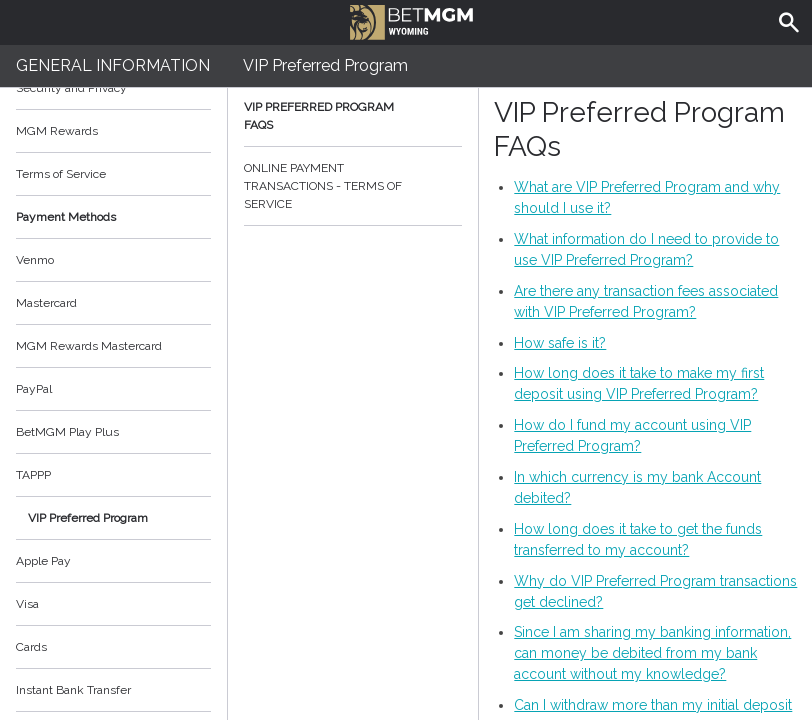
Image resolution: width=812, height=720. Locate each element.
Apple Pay (43, 561)
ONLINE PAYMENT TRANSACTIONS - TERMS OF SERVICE (353, 186)
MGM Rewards (57, 131)
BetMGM (411, 20)
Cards (31, 647)
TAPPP (33, 475)
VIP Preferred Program (88, 518)
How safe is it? (560, 343)
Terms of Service (113, 174)
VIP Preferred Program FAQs (353, 116)
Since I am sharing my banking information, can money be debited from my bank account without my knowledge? (652, 653)
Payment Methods (113, 217)
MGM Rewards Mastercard (89, 346)
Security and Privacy (71, 88)
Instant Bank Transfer (73, 690)
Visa (27, 604)
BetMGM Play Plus (67, 432)
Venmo (35, 260)
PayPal (34, 389)
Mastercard (46, 303)
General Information (113, 65)
